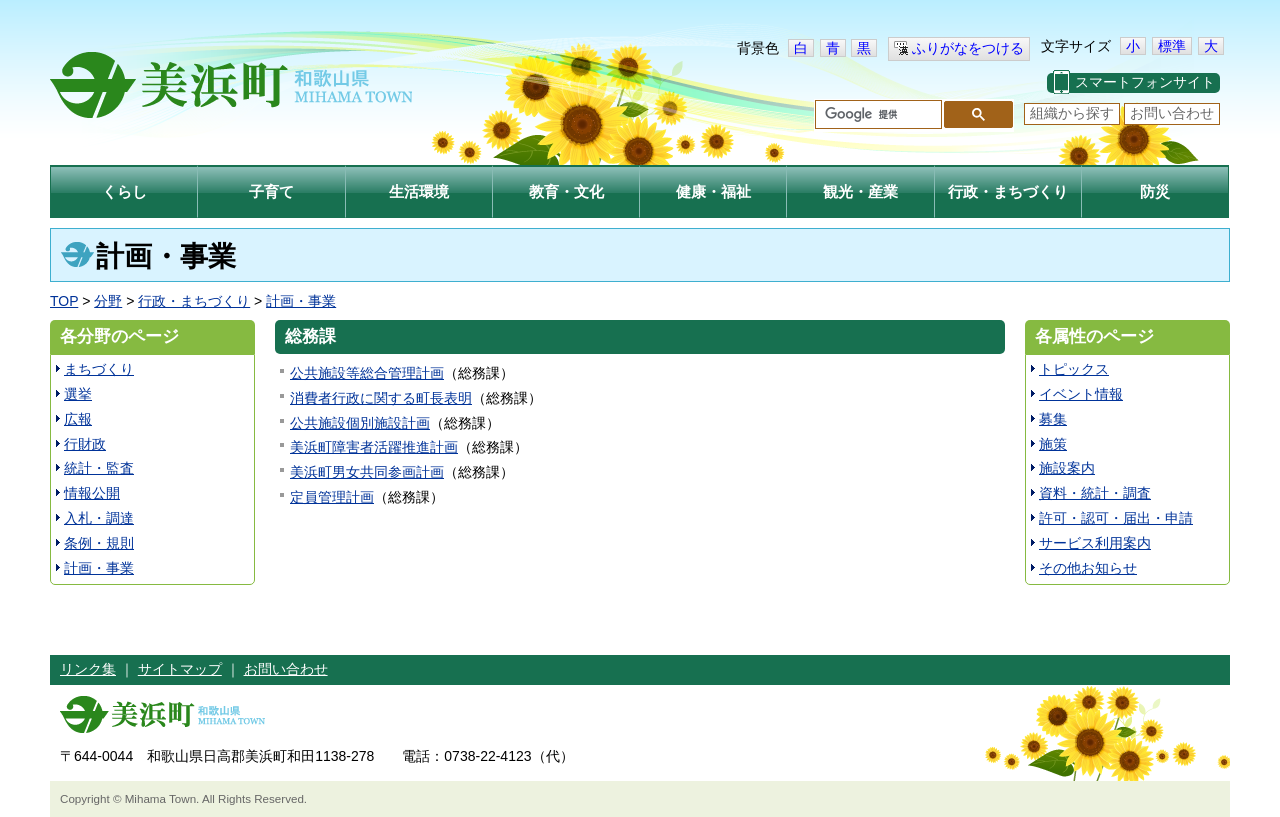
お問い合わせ (1172, 113)
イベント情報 (1081, 394)
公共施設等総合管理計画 (367, 373)
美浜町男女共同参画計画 (367, 472)
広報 (78, 419)
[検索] (876, 115)
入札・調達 (99, 518)
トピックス (1074, 369)
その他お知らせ (1088, 568)
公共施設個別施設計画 (360, 423)
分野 (108, 301)
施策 (1053, 444)
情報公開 (92, 493)
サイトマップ (180, 669)
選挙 (78, 394)
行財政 (85, 444)
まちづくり (99, 369)
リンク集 (88, 669)
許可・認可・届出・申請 (1116, 518)
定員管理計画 (332, 497)
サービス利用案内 (1095, 543)
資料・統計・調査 (1095, 493)
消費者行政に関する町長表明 (381, 398)
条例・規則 (99, 543)
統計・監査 (99, 468)
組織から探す (1072, 113)
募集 (1053, 419)
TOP (64, 301)
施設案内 (1067, 468)
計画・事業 (301, 301)
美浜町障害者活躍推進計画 (374, 447)
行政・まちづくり (194, 301)
